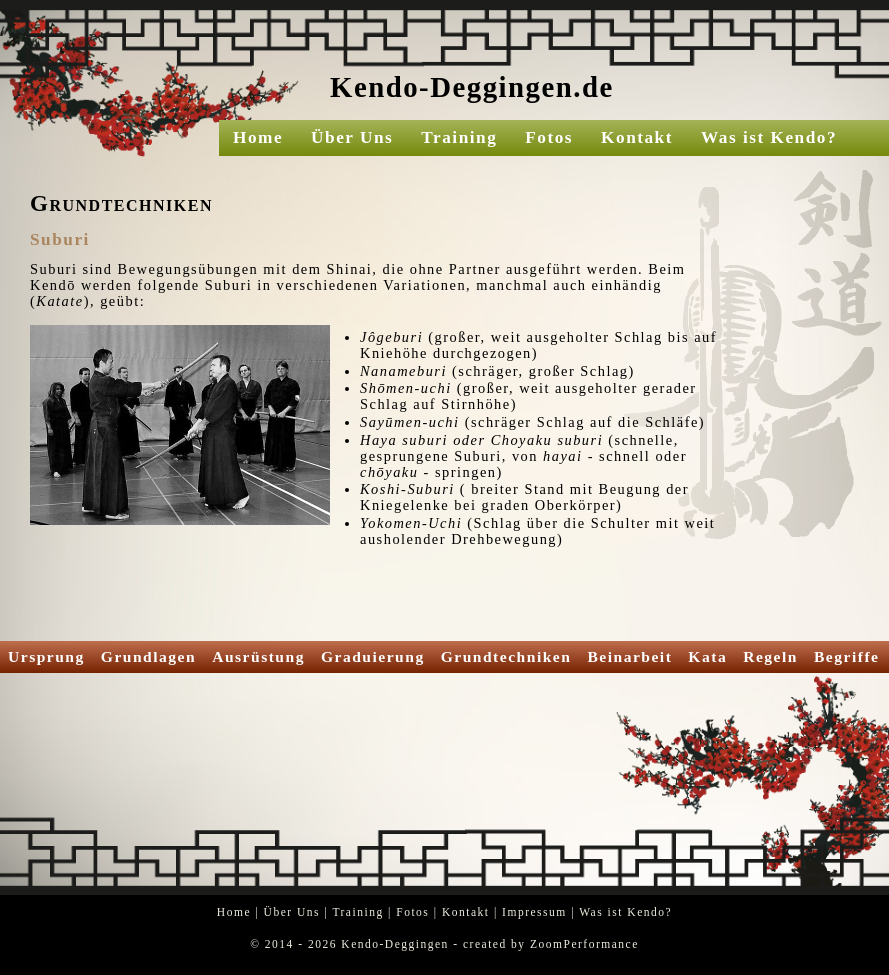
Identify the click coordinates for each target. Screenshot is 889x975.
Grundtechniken (506, 656)
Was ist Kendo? (769, 137)
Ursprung (46, 656)
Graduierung (373, 656)
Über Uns (352, 137)
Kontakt (637, 137)
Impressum (534, 912)
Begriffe (847, 656)
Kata (707, 656)
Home (258, 137)
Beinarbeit (629, 656)
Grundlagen (148, 656)
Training (459, 137)
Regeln (770, 656)
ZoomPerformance (584, 944)
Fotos (549, 137)
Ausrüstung (258, 656)
